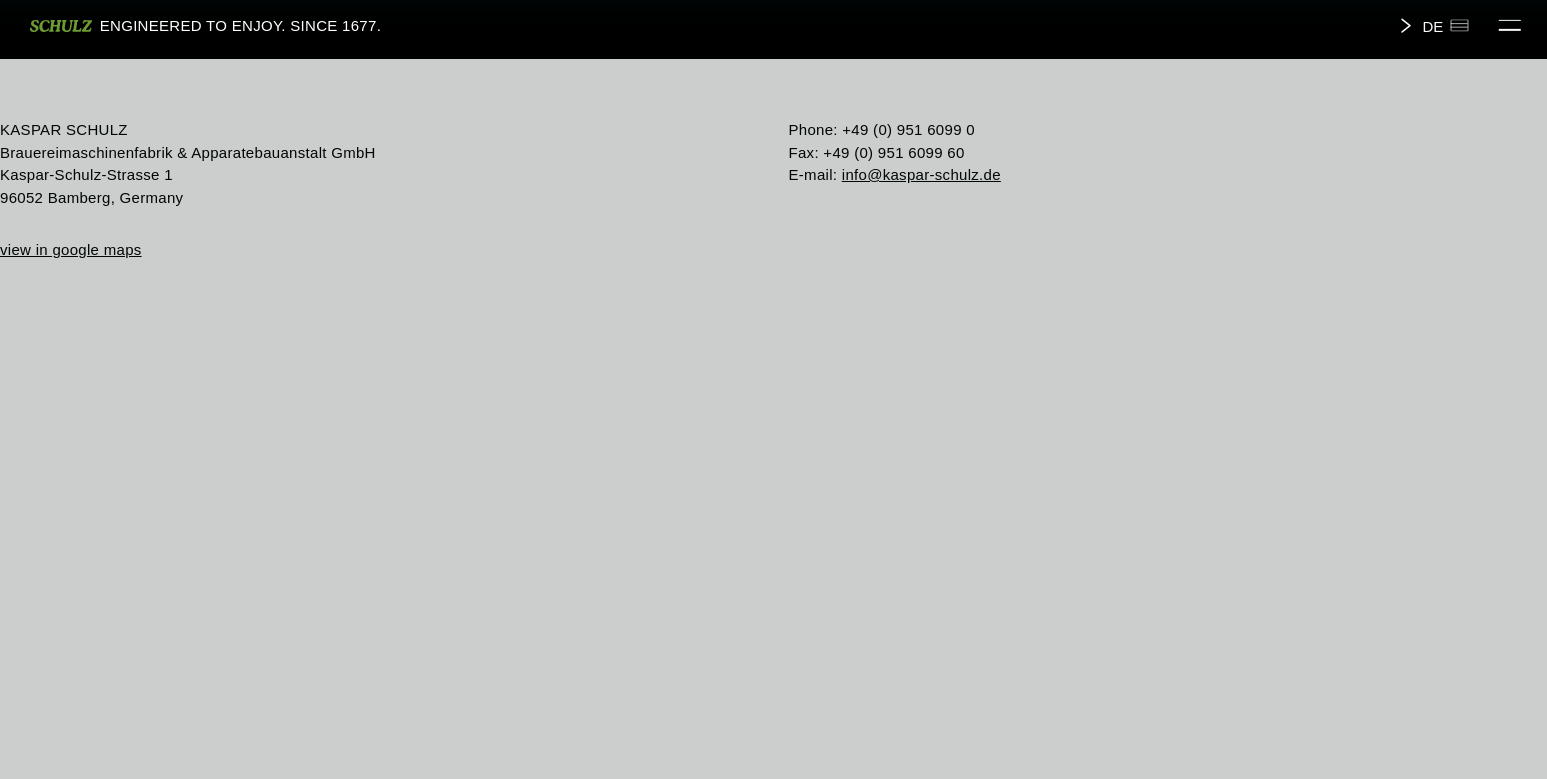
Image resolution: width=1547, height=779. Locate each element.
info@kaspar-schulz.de (921, 174)
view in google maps (71, 249)
